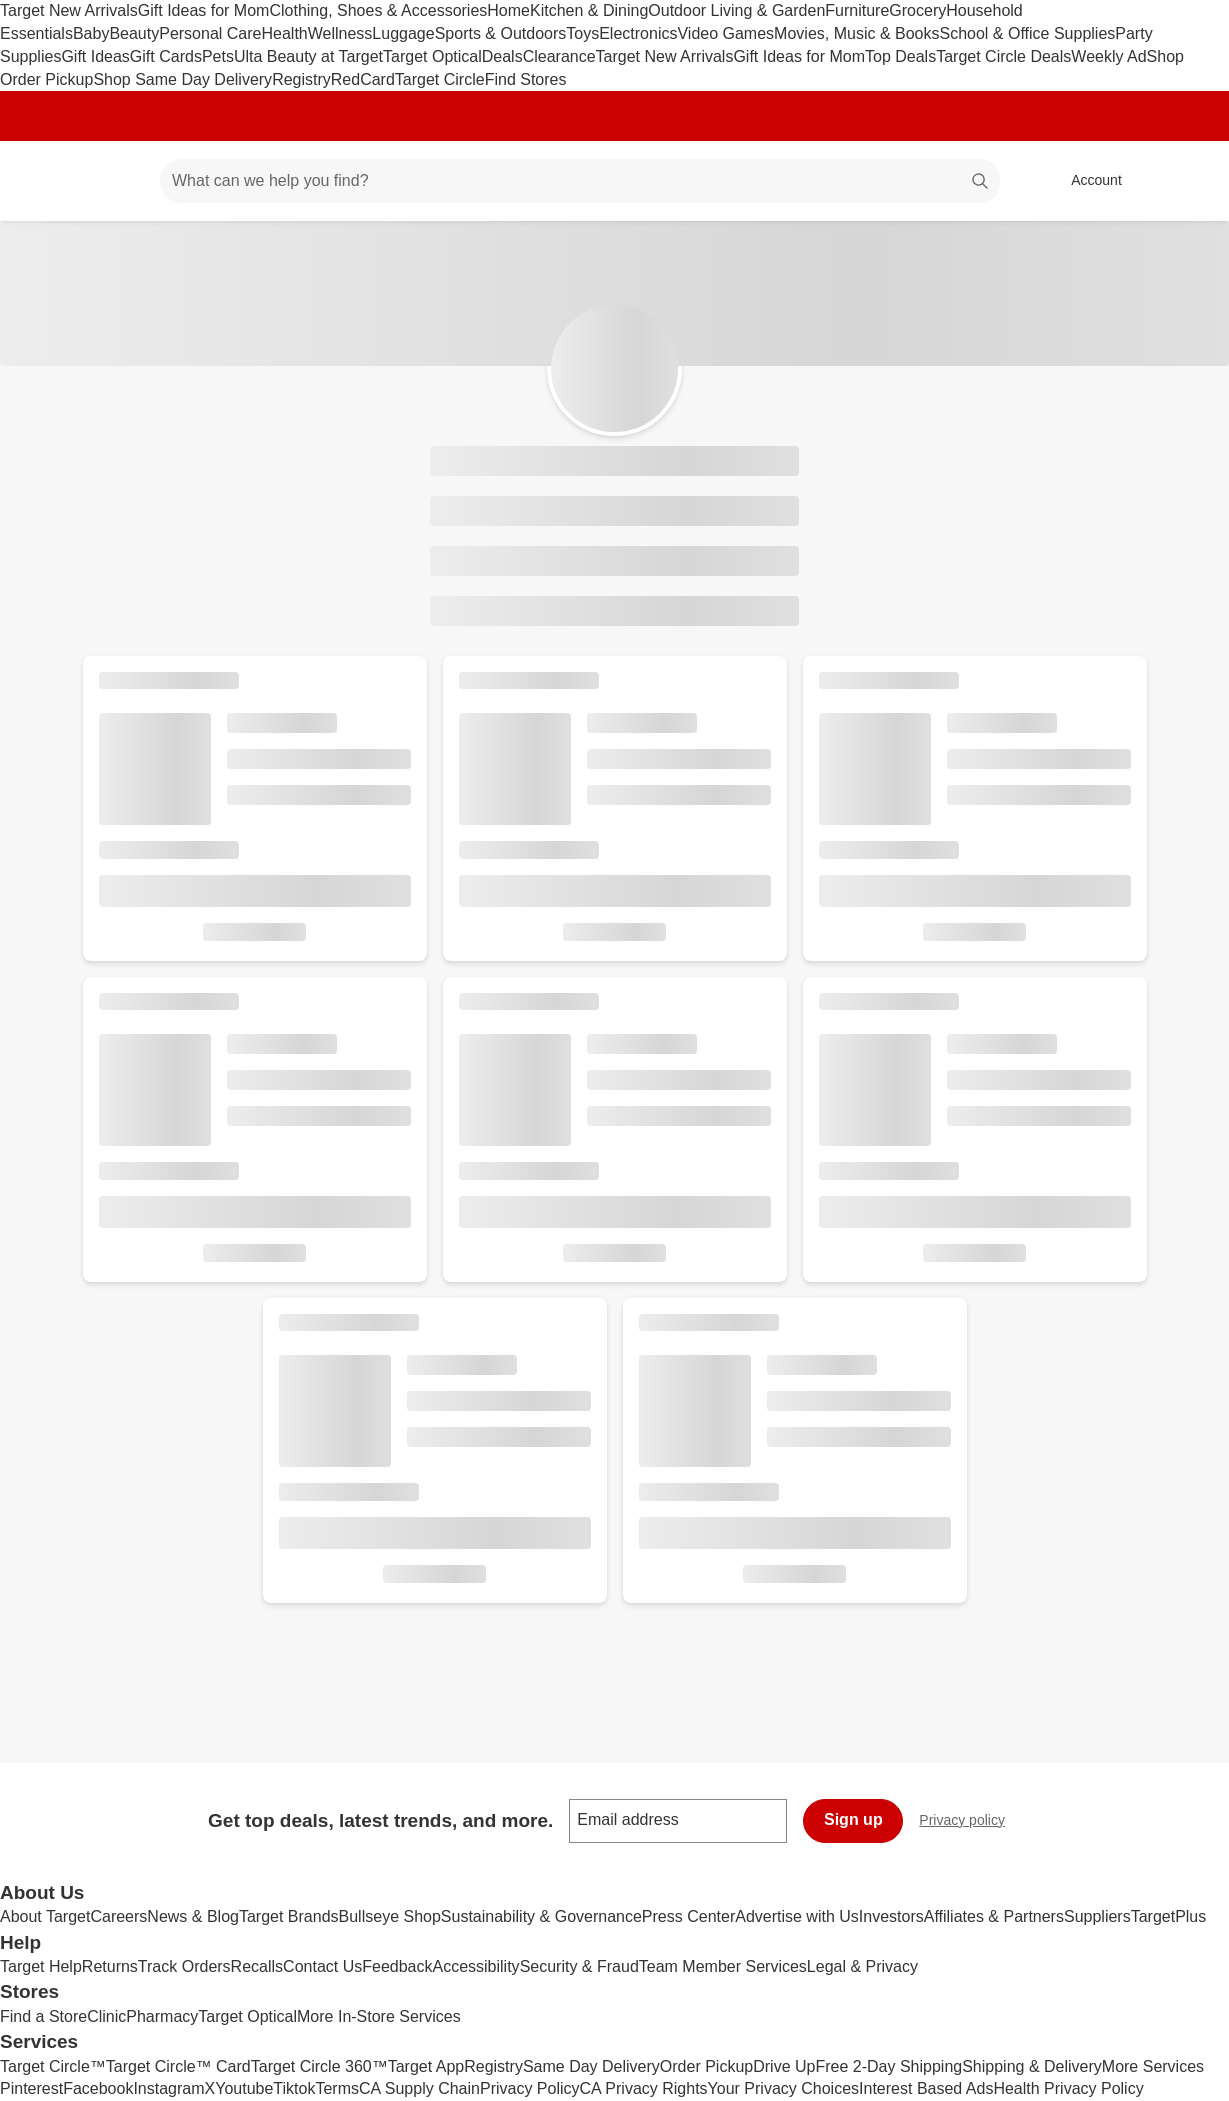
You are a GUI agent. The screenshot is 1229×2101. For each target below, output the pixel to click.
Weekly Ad (1108, 56)
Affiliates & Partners (994, 1916)
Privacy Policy (530, 2088)
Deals (502, 56)
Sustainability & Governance (541, 1916)
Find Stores (526, 79)
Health (284, 33)
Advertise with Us (797, 1916)
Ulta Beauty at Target (308, 56)
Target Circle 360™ (319, 2066)
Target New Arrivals (69, 10)
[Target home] (44, 181)
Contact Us (322, 1966)
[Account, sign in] (1086, 181)
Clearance (559, 56)
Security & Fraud (579, 1966)
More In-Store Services (379, 2016)
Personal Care (210, 33)
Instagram (168, 2088)
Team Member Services (723, 1966)
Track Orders (184, 1966)
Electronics (638, 33)
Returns (110, 1966)
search (981, 182)
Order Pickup (706, 2066)
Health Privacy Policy (1068, 2088)
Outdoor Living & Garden (736, 10)
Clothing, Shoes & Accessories (378, 10)
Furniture (857, 10)
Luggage (403, 33)
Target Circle (440, 79)
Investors (891, 1916)
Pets (218, 56)
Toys (582, 33)
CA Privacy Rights (644, 2088)
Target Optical (432, 56)
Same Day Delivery (591, 2066)
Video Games (725, 33)
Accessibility (475, 1966)
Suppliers (1097, 1916)
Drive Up (784, 2066)
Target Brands (289, 1916)
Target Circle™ (53, 2066)
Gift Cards (166, 56)
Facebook (98, 2088)
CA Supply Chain (419, 2088)
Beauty (134, 33)
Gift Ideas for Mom (204, 10)
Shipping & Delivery (1032, 2066)
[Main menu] (114, 181)
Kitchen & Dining (589, 10)
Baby (91, 33)
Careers (118, 1916)
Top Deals (900, 56)
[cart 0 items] (1187, 181)
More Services (1153, 2066)
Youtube (244, 2088)
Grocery (917, 10)
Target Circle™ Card (178, 2066)
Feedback (397, 1966)
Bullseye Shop (390, 1916)
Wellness (340, 33)
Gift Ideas (95, 56)
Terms (337, 2088)
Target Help (41, 1966)
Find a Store (43, 2016)
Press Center (688, 1916)
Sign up (853, 1819)
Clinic (106, 2016)
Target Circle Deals (1003, 56)
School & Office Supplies (1027, 33)
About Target (45, 1916)
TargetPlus (1169, 1916)
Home (508, 10)
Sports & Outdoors (501, 33)
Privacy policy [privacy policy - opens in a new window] (970, 1822)
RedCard (363, 79)
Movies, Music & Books (856, 33)
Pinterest (31, 2088)
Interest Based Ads (926, 2088)
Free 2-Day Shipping (888, 2066)
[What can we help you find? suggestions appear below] (580, 181)
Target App (426, 2066)
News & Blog (193, 1916)
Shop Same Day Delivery (182, 79)
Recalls (257, 1966)
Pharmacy (162, 2016)
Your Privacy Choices (783, 2088)
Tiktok (294, 2088)
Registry (301, 79)
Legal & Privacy (862, 1966)
